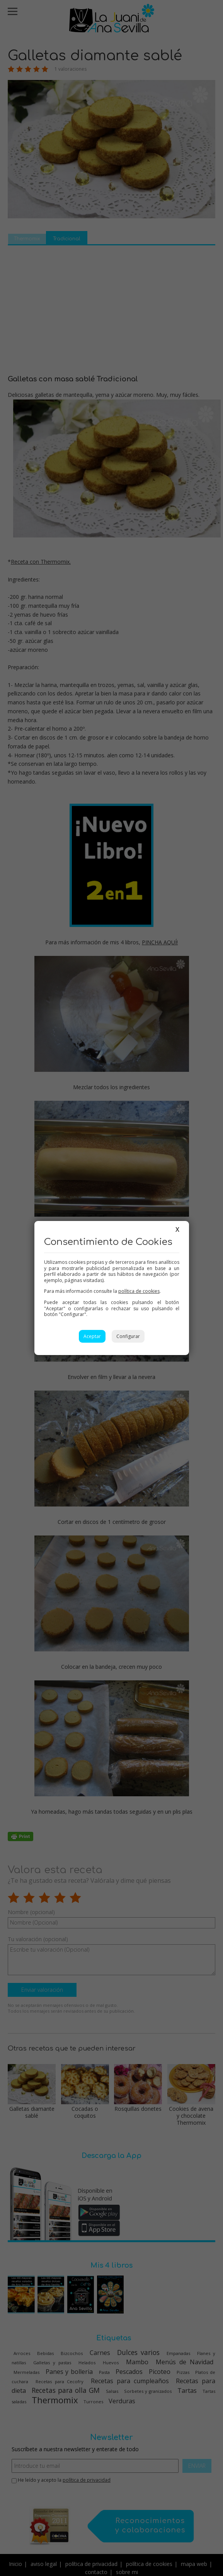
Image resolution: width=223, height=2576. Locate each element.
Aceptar (92, 1336)
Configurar (128, 1336)
